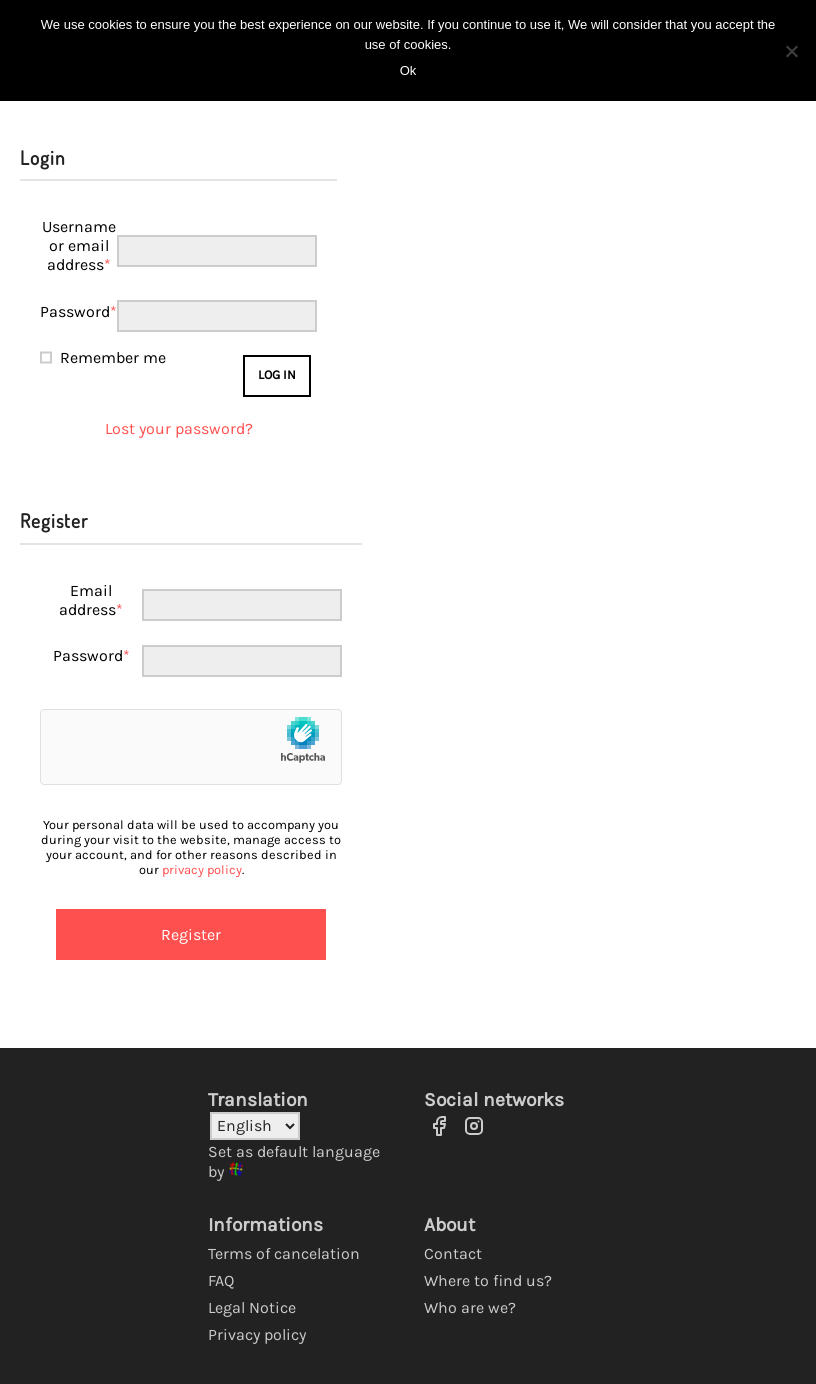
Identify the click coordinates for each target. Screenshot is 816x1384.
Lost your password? (179, 428)
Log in (277, 374)
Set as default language (294, 1151)
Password (78, 311)
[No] (791, 51)
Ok (408, 70)
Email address (91, 600)
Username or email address (79, 245)
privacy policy (202, 869)
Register (191, 934)
